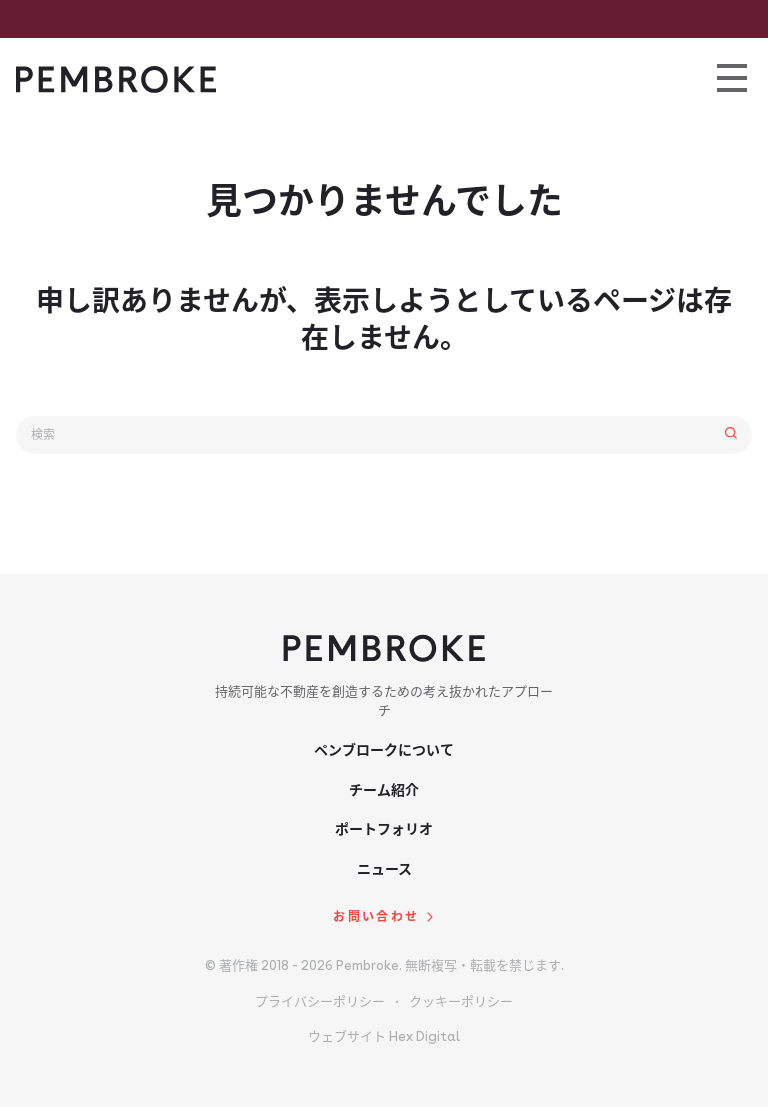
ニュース (384, 869)
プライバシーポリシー (320, 1001)
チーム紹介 (384, 790)
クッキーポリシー (461, 1001)
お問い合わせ (376, 917)
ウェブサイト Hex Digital (384, 1036)
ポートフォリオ (384, 829)
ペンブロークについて (384, 750)
